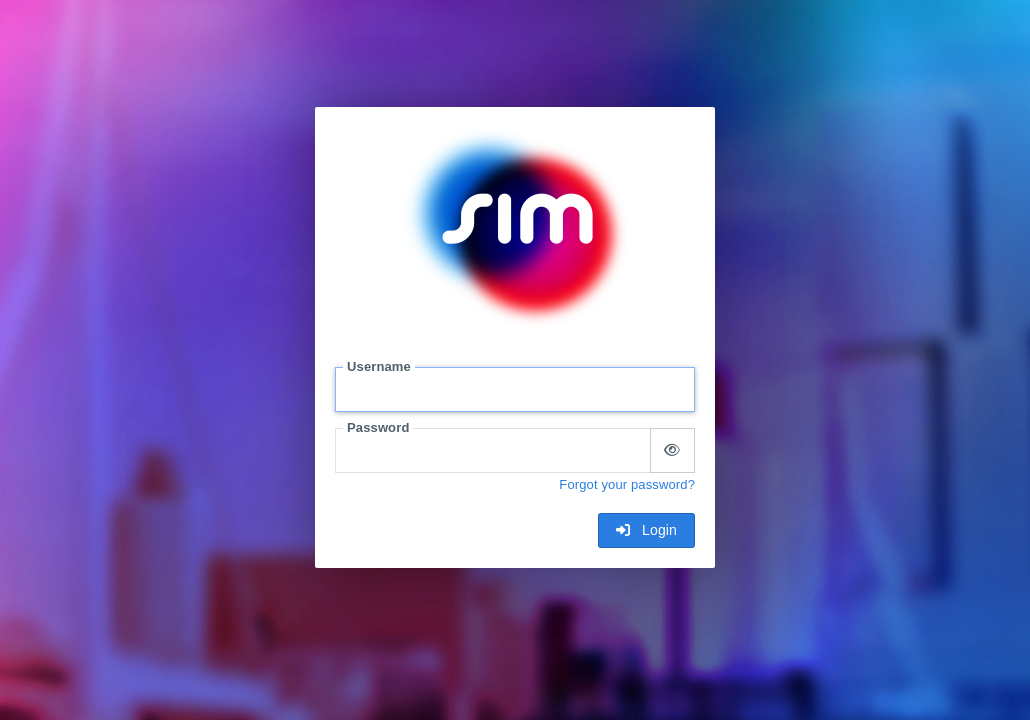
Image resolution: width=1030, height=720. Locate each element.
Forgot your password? (627, 484)
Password (378, 427)
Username (379, 366)
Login (646, 530)
